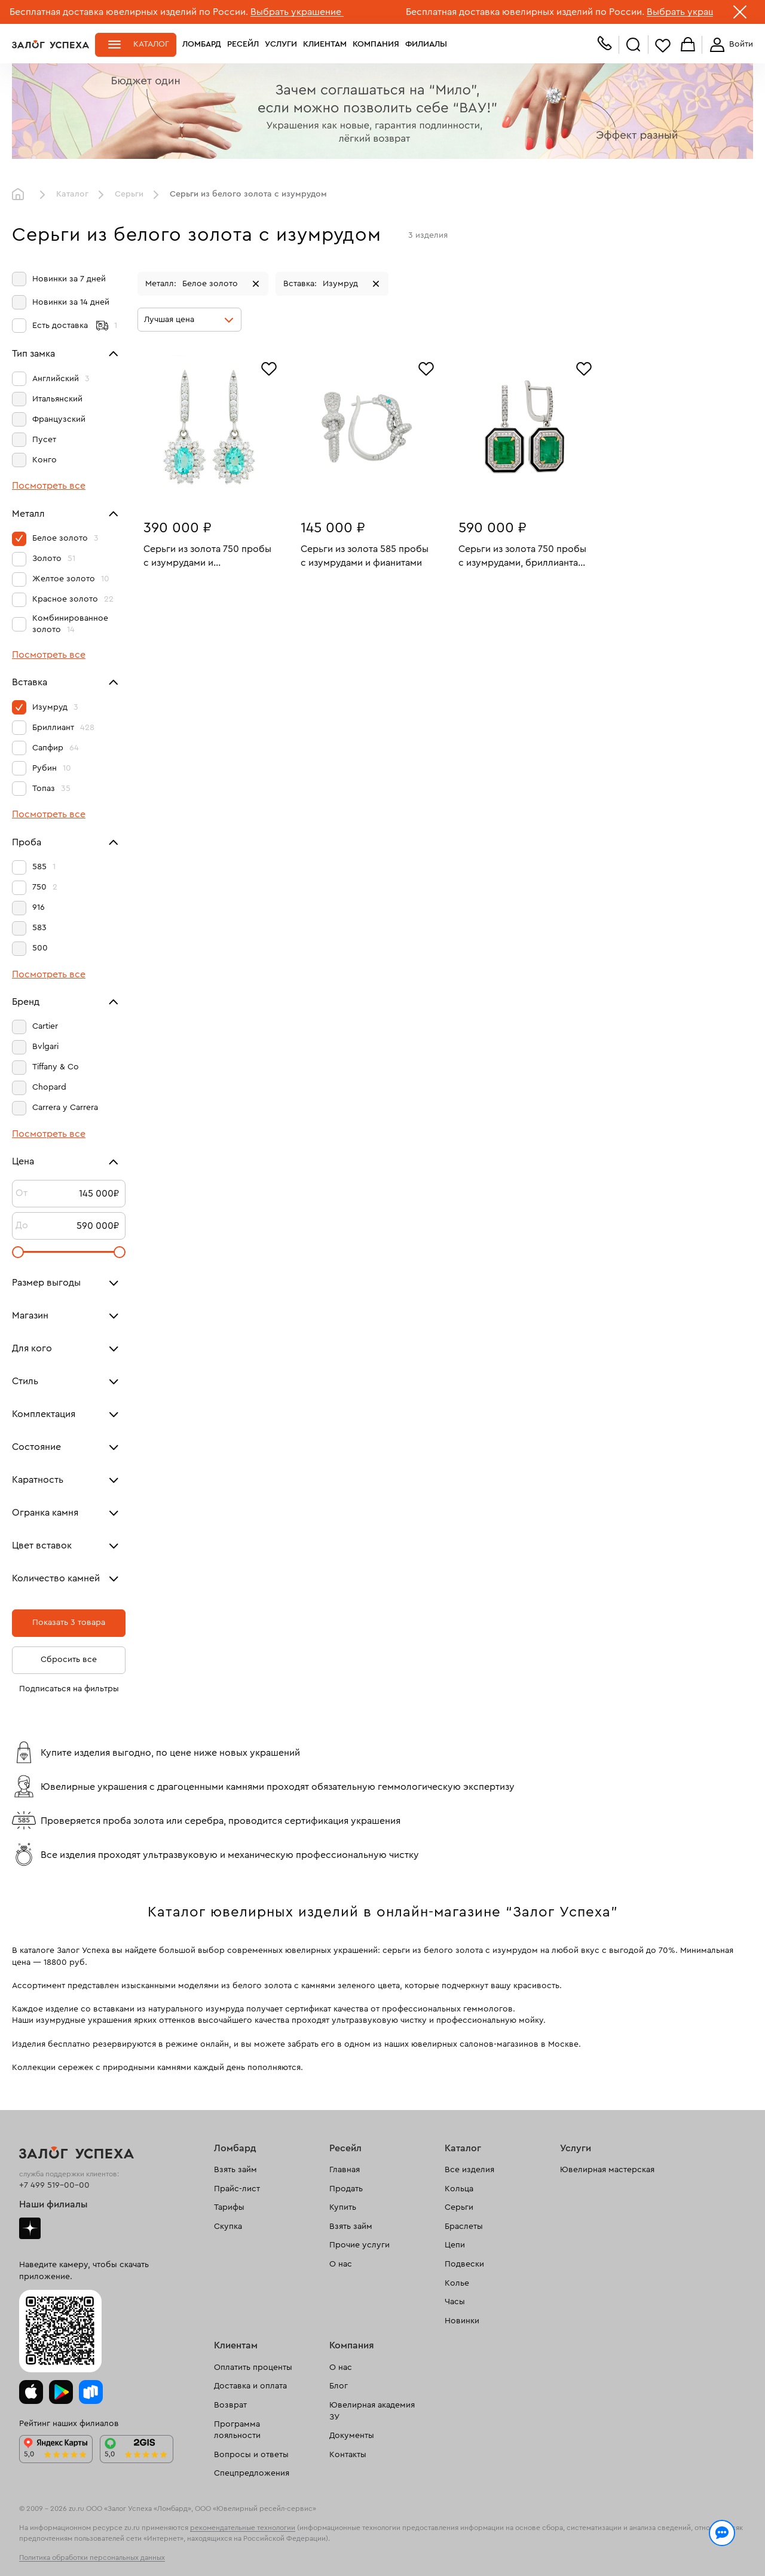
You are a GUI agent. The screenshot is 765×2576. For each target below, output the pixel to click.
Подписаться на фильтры (69, 1689)
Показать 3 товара (68, 1622)
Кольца (459, 2189)
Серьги (129, 194)
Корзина (688, 45)
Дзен (30, 2228)
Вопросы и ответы (251, 2455)
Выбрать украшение (297, 12)
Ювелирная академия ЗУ (372, 2411)
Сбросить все (69, 1659)
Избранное (663, 45)
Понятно (703, 2547)
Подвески (464, 2264)
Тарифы (229, 2207)
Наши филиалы (53, 2204)
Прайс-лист (237, 2189)
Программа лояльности (237, 2430)
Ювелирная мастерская (607, 2170)
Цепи (455, 2245)
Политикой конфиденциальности (552, 2541)
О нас (340, 2264)
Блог (338, 2386)
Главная (21, 195)
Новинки (462, 2321)
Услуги (281, 44)
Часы (455, 2302)
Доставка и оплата (250, 2386)
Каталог (151, 44)
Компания (376, 44)
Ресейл (243, 44)
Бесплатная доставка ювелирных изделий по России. (129, 12)
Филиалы (426, 44)
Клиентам (325, 44)
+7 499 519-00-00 (54, 2185)
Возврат (230, 2405)
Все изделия (469, 2170)
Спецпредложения (251, 2473)
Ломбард (201, 44)
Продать (346, 2189)
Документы (351, 2435)
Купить (342, 2207)
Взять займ (235, 2170)
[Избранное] (269, 367)
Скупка (228, 2226)
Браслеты (464, 2226)
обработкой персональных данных (104, 2554)
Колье (457, 2283)
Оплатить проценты (253, 2367)
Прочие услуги (359, 2245)
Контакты (347, 2455)
